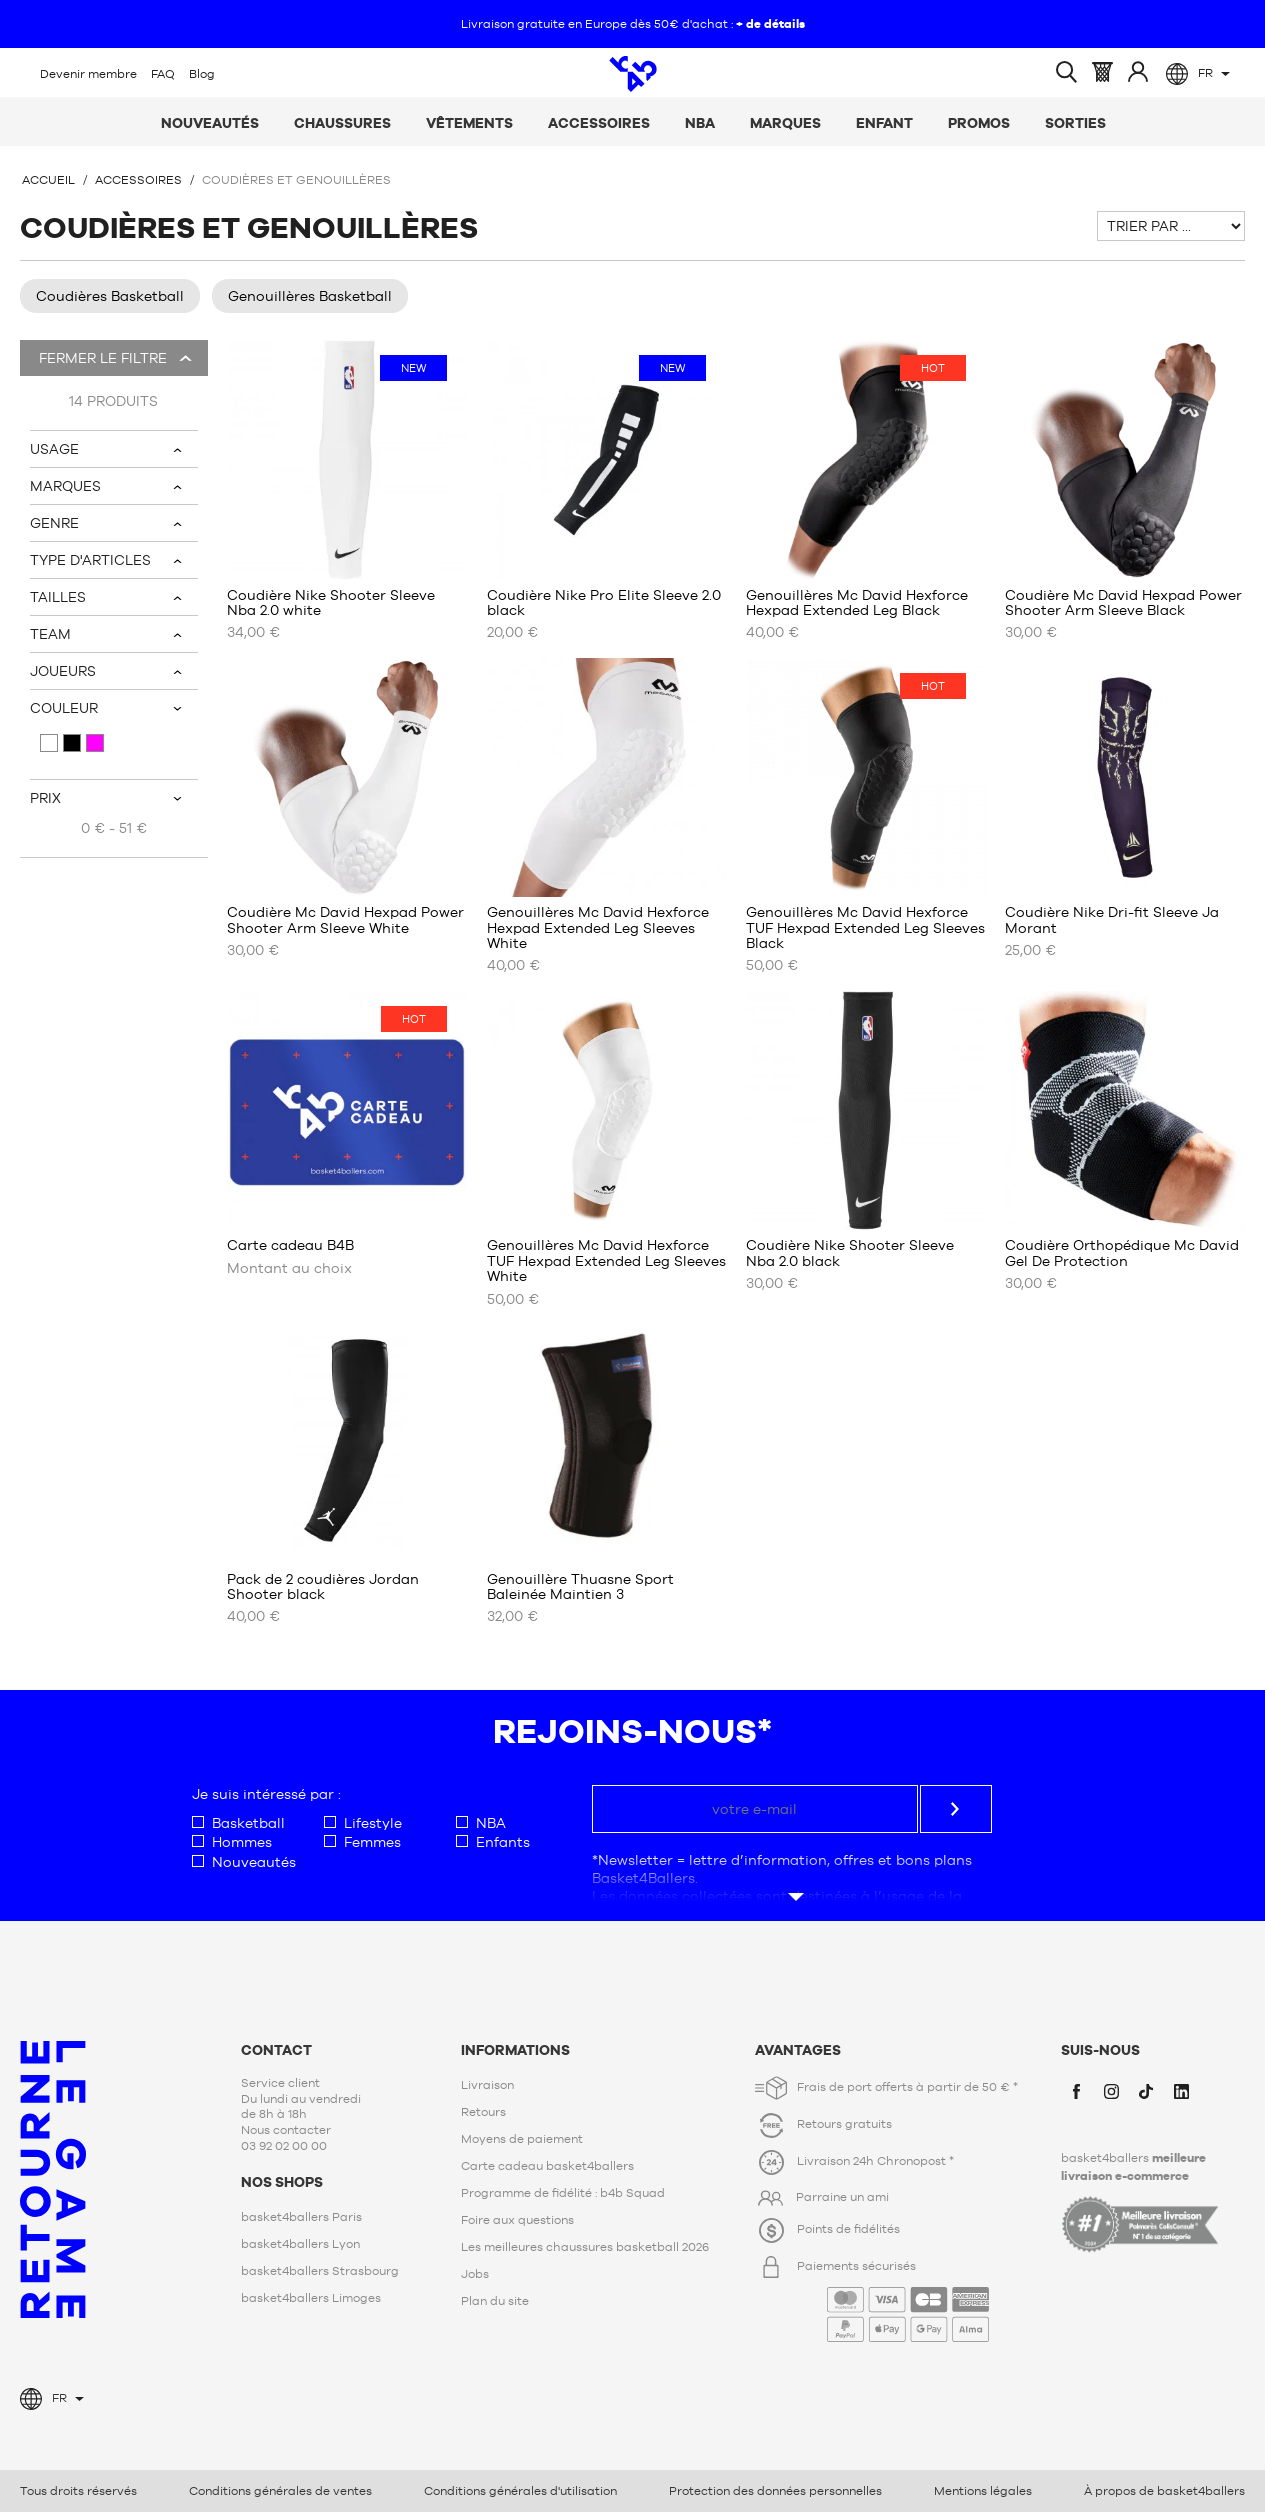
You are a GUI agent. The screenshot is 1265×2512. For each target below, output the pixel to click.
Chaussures (342, 123)
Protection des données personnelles (775, 2491)
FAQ (163, 74)
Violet (95, 743)
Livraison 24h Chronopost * (875, 2162)
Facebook (1076, 2091)
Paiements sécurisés (893, 2300)
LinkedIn (1181, 2091)
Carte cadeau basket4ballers (547, 2166)
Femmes (362, 1842)
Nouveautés (210, 123)
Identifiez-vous (1138, 71)
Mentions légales (983, 2491)
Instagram (1111, 2091)
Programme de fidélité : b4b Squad (563, 2193)
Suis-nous (1100, 2050)
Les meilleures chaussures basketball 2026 (585, 2247)
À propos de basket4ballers (1164, 2491)
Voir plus (792, 1877)
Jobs (475, 2274)
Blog (202, 74)
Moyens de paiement (522, 2139)
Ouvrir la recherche (1066, 72)
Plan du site (495, 2301)
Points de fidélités (848, 2230)
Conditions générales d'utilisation (520, 2491)
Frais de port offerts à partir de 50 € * (907, 2087)
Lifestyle (363, 1823)
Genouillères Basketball (310, 296)
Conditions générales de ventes (280, 2491)
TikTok (1146, 2091)
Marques (785, 123)
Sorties (1075, 123)
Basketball (238, 1823)
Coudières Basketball (110, 296)
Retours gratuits (844, 2124)
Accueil (48, 180)
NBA (700, 123)
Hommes (232, 1842)
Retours (483, 2112)
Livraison (487, 2085)
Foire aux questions (517, 2220)
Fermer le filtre (101, 358)
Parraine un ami (842, 2197)
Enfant (884, 123)
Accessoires (599, 123)
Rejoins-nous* (632, 1731)
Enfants (493, 1842)
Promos (979, 123)
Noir (72, 743)
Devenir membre (88, 74)
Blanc (49, 743)
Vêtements (469, 123)
